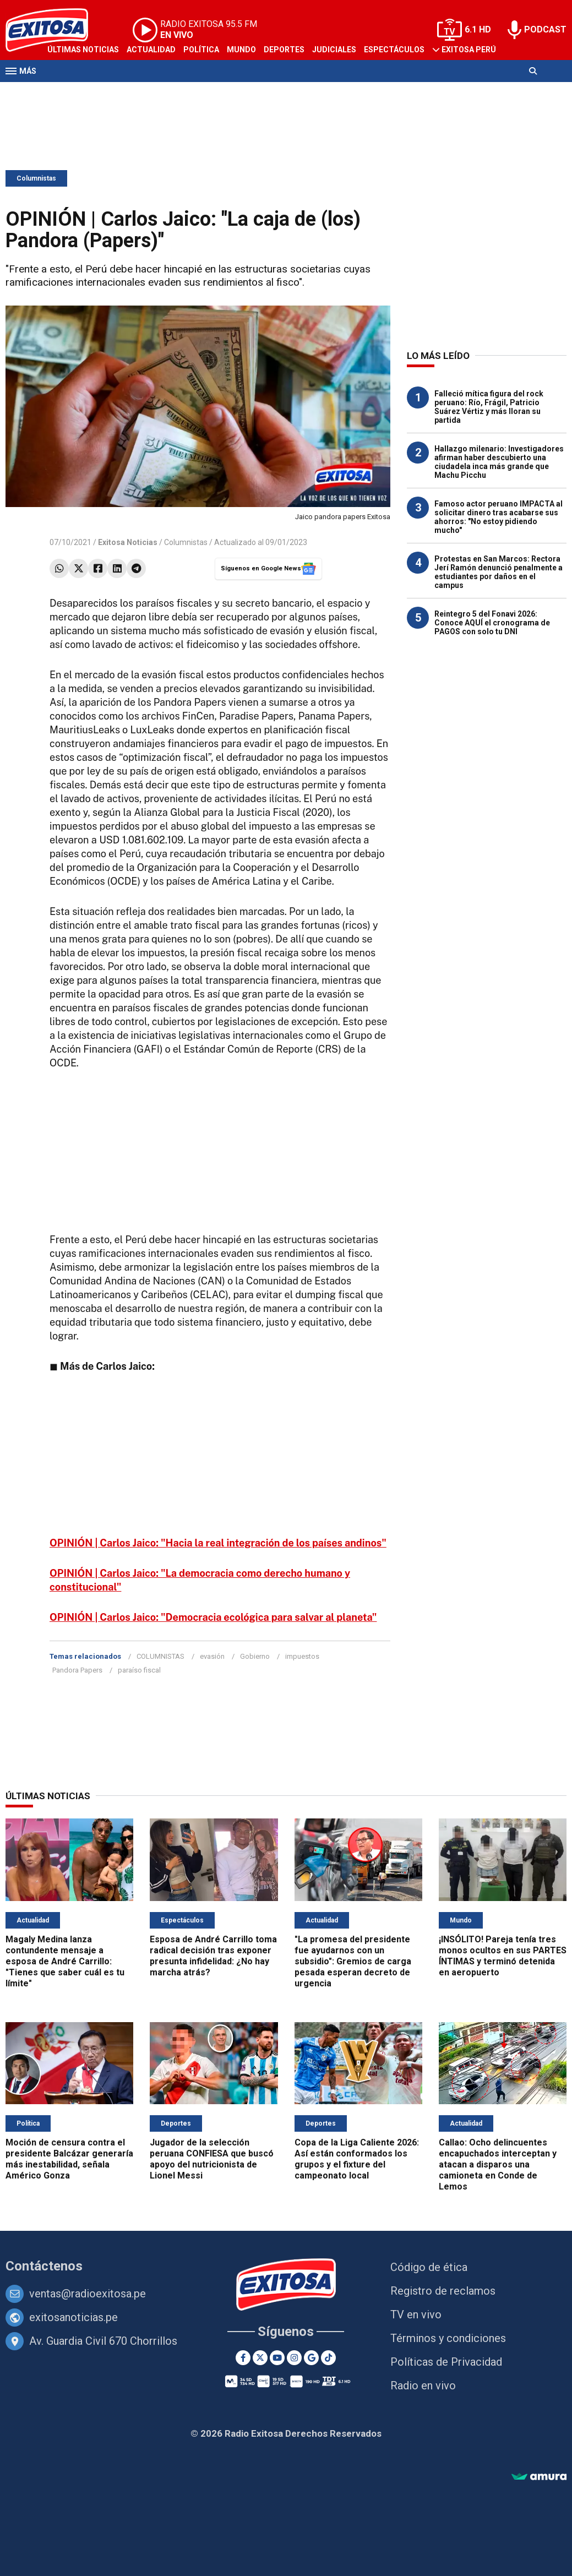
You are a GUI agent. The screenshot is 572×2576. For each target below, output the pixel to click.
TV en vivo (416, 2314)
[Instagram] (294, 2357)
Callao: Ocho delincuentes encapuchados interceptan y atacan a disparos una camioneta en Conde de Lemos (498, 2164)
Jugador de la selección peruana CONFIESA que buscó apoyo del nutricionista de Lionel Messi (212, 2159)
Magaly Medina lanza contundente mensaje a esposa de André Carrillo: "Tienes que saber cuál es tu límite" (65, 1961)
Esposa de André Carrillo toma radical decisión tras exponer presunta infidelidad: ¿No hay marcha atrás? (213, 1956)
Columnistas (36, 178)
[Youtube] (277, 2357)
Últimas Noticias (83, 49)
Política (201, 49)
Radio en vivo (423, 2385)
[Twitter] (260, 2357)
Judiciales (334, 49)
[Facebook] (243, 2357)
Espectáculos (394, 49)
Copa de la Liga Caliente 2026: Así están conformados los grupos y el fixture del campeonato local (357, 2159)
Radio (110, 92)
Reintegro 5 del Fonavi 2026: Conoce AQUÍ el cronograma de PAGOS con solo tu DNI (492, 622)
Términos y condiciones (448, 2338)
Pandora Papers (77, 1670)
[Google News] (311, 2357)
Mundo (241, 49)
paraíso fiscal (139, 1670)
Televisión (69, 92)
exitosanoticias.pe (73, 2317)
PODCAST (545, 29)
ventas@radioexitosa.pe (87, 2293)
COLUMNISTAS (160, 1656)
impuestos (302, 1656)
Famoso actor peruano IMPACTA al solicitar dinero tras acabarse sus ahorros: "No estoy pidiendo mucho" (498, 517)
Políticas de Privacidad (446, 2361)
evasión (212, 1656)
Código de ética (428, 2267)
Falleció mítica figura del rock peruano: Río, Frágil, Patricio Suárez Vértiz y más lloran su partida (488, 406)
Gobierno (255, 1656)
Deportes (284, 49)
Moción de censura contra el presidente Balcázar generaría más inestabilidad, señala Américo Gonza (69, 2159)
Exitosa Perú (469, 49)
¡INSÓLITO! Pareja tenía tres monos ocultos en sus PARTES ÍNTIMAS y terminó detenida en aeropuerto (502, 1956)
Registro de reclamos (442, 2290)
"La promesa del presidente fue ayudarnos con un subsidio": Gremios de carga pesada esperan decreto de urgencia (353, 1961)
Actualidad (151, 49)
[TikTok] (328, 2357)
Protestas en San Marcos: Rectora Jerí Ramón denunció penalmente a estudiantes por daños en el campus (498, 572)
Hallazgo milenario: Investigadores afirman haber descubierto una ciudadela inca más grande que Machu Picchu (499, 462)
